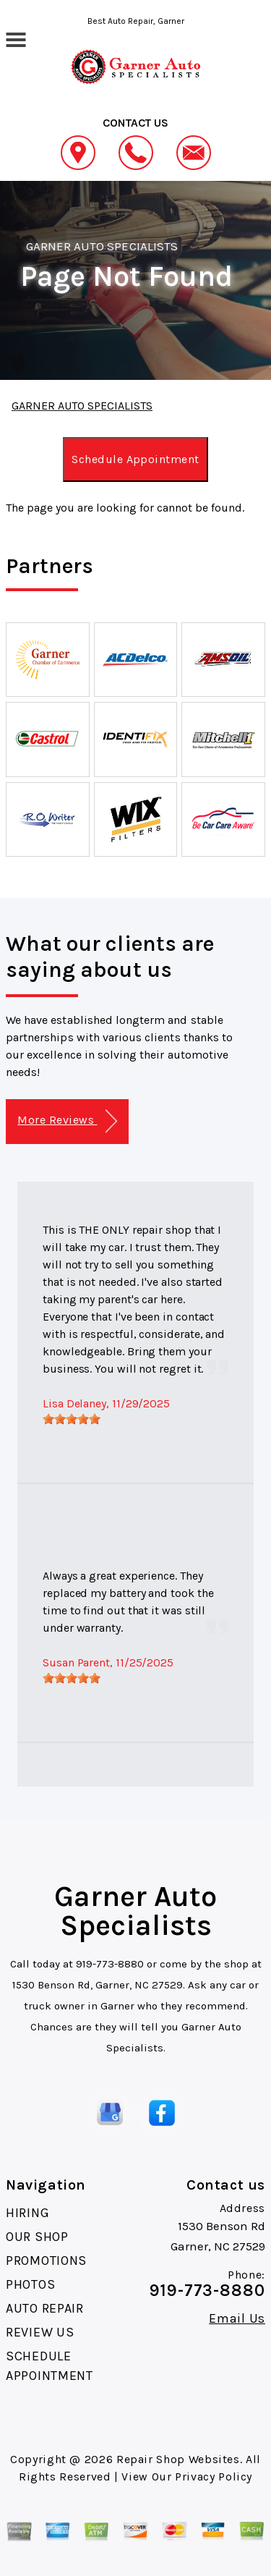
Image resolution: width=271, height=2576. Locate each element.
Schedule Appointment (135, 459)
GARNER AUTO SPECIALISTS (102, 246)
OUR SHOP (37, 2237)
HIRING (27, 2213)
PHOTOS (30, 2284)
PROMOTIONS (46, 2260)
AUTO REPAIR (45, 2308)
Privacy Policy (213, 2476)
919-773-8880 (110, 1963)
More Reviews (66, 1121)
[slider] (71, 1419)
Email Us (237, 2318)
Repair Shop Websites (178, 2459)
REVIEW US (40, 2332)
